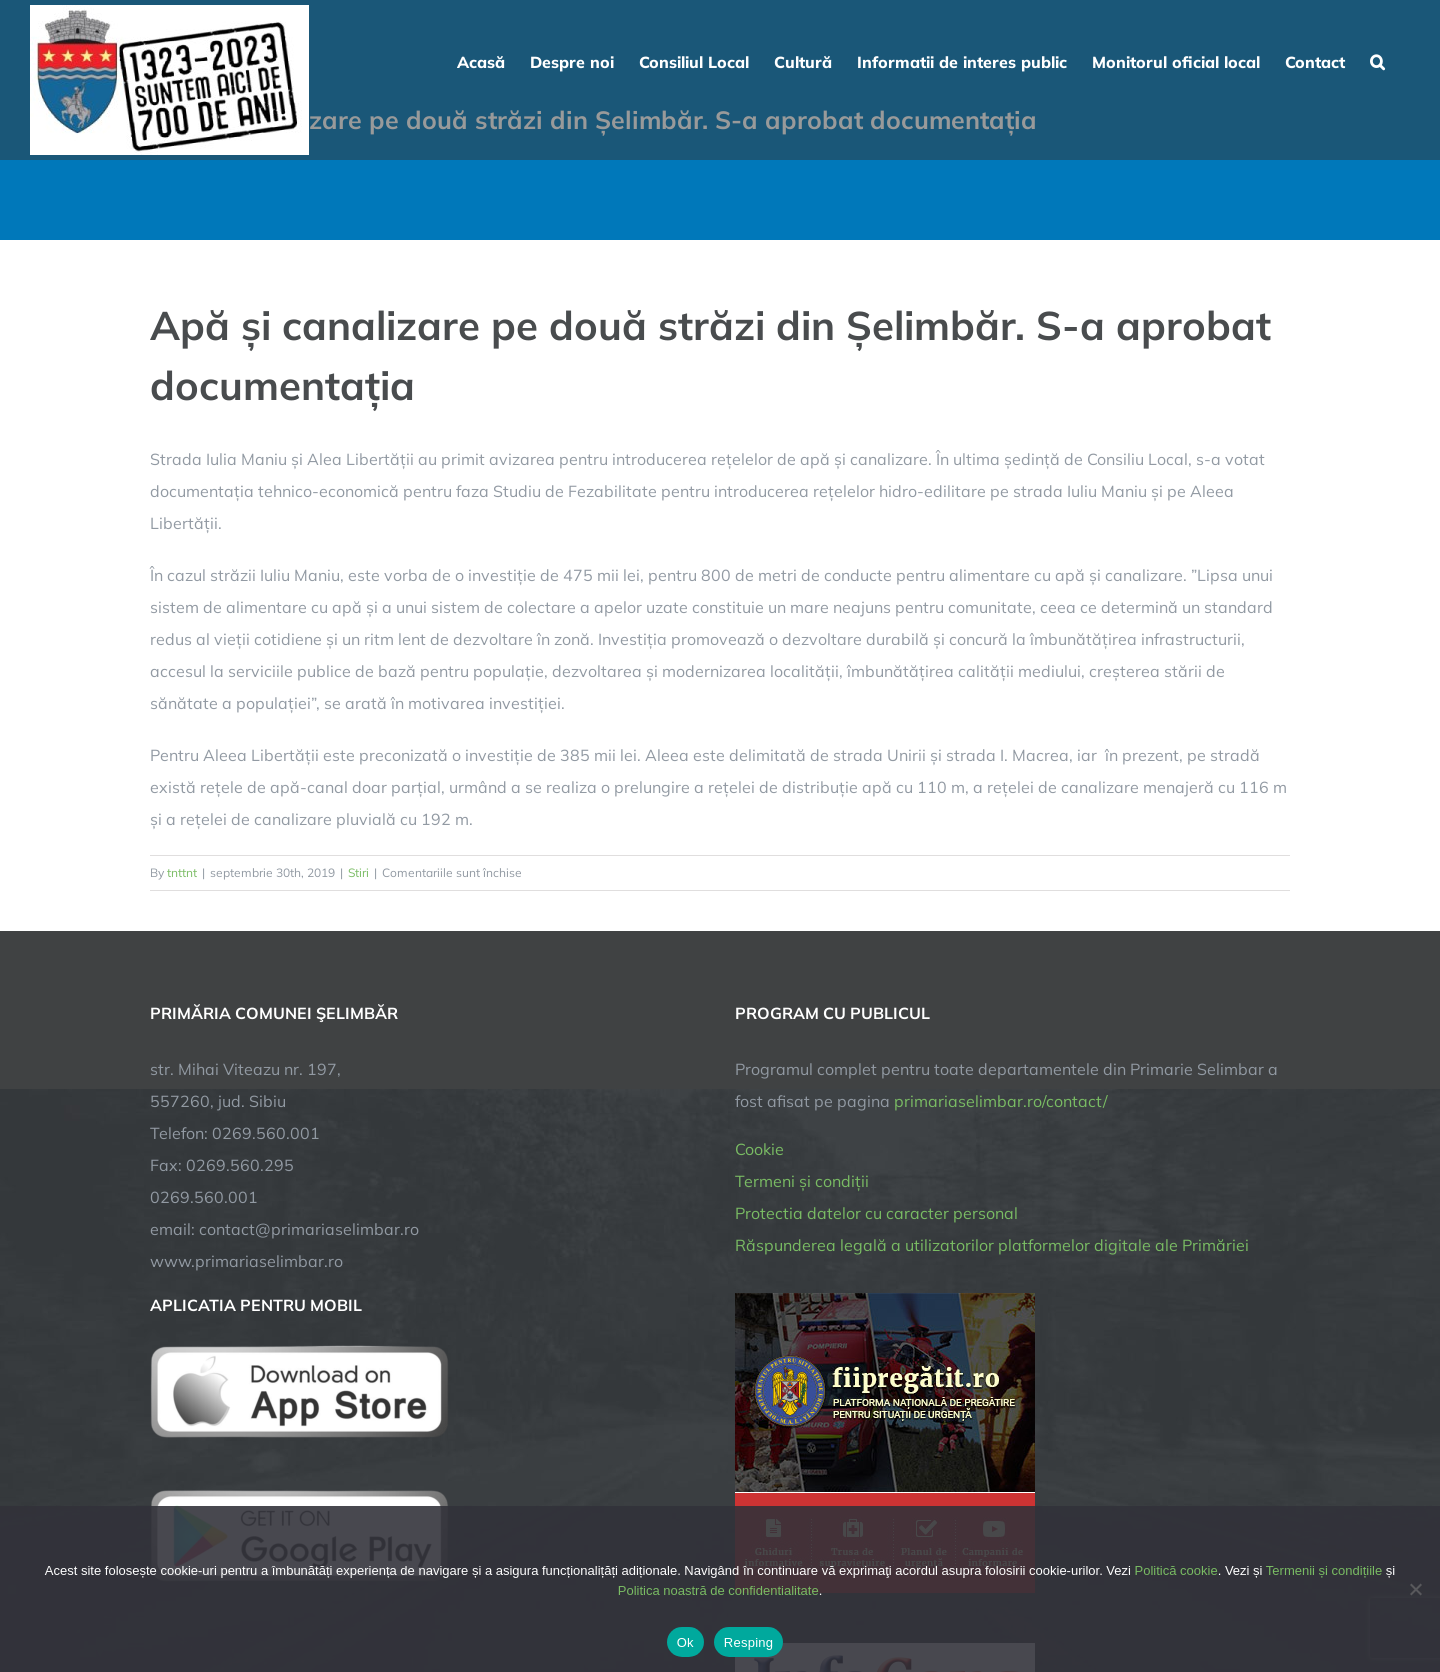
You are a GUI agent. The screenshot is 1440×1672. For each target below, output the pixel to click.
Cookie (759, 1149)
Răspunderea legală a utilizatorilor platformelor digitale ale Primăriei (992, 1245)
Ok (685, 1642)
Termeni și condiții (802, 1181)
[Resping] (1415, 1589)
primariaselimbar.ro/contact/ (1001, 1101)
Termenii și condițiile (1324, 1570)
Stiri (358, 872)
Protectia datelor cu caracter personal (876, 1213)
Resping (748, 1642)
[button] (1377, 60)
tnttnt (182, 872)
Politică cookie (1176, 1570)
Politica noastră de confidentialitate (718, 1590)
